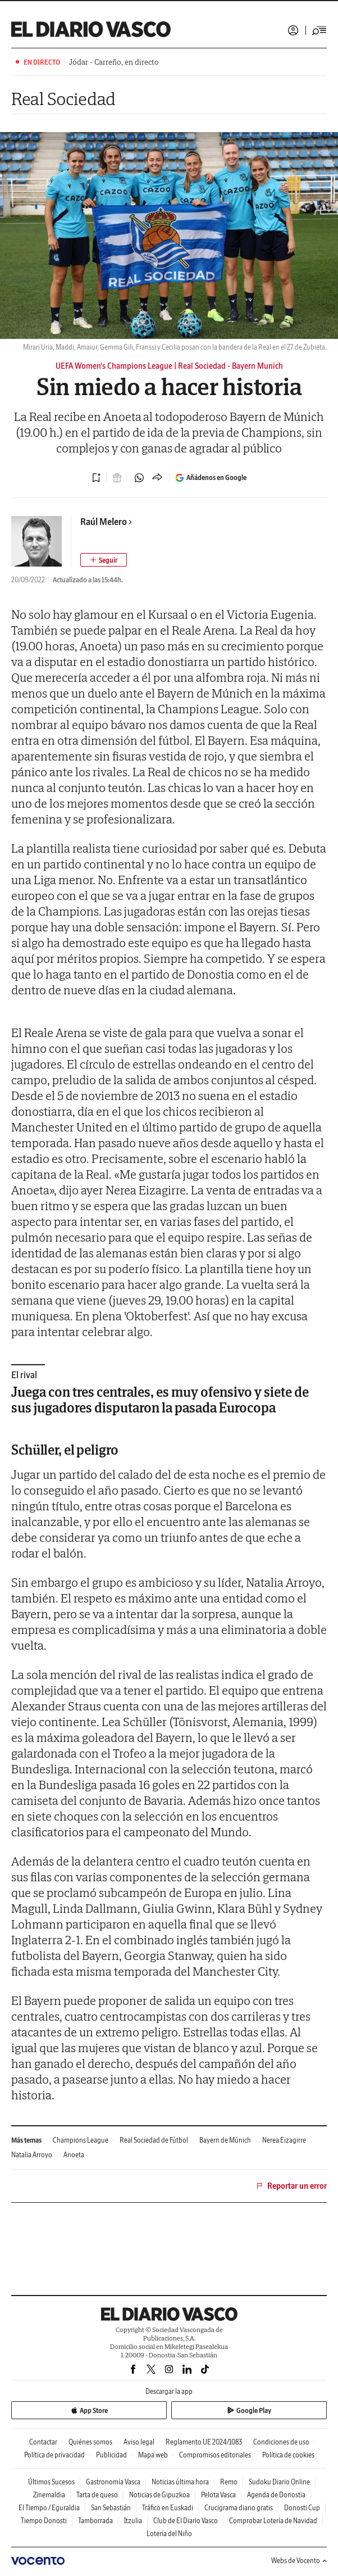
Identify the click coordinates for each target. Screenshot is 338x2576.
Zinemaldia (49, 2495)
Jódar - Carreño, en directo (114, 62)
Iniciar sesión (293, 30)
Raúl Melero (106, 521)
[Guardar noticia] (96, 477)
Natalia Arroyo (31, 2155)
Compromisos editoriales (215, 2455)
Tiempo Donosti (44, 2520)
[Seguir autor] (103, 560)
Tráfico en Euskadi (167, 2507)
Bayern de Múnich (225, 2140)
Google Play (249, 2410)
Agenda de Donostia (276, 2495)
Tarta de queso (97, 2495)
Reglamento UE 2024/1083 (204, 2442)
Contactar (43, 2442)
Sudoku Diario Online (279, 2482)
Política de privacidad (54, 2455)
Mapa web (153, 2455)
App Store (89, 2410)
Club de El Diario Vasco (185, 2520)
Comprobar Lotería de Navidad (273, 2520)
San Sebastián (111, 2507)
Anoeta (73, 2155)
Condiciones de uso (281, 2442)
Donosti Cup (302, 2507)
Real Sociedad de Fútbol (154, 2140)
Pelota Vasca (218, 2495)
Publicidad (111, 2455)
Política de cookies (288, 2455)
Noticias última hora (180, 2482)
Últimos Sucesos (51, 2482)
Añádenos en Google (210, 477)
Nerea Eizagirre (284, 2140)
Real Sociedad (63, 98)
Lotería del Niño (169, 2533)
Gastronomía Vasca (113, 2482)
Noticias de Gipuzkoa (159, 2495)
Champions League (80, 2140)
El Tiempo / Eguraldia (49, 2507)
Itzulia (133, 2520)
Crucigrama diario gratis (238, 2507)
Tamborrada (95, 2520)
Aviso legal (139, 2442)
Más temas (26, 2140)
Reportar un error (291, 2186)
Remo (228, 2482)
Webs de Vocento (299, 2560)
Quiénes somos (90, 2442)
